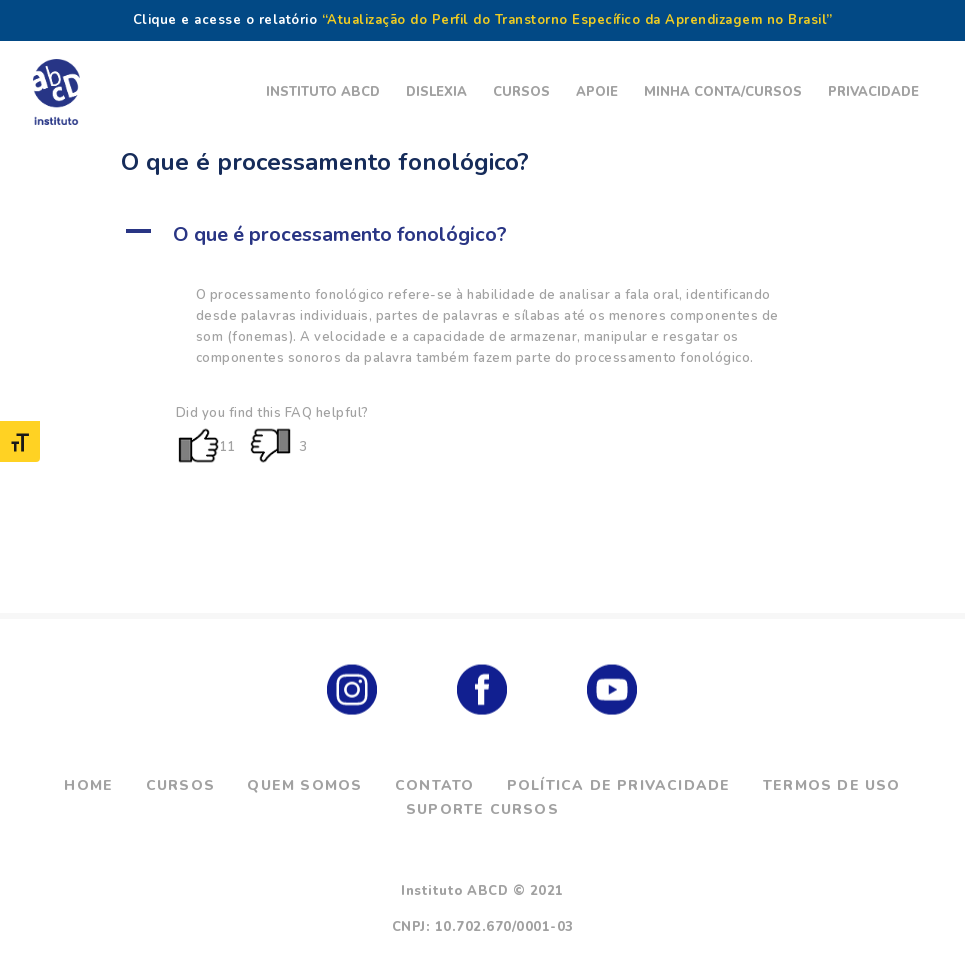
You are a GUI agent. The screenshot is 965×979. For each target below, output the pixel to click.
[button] (483, 235)
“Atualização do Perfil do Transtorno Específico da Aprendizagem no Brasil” (577, 20)
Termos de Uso (832, 785)
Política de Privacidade (619, 785)
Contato (434, 785)
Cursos (180, 785)
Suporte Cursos (482, 809)
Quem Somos (304, 785)
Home (88, 785)
